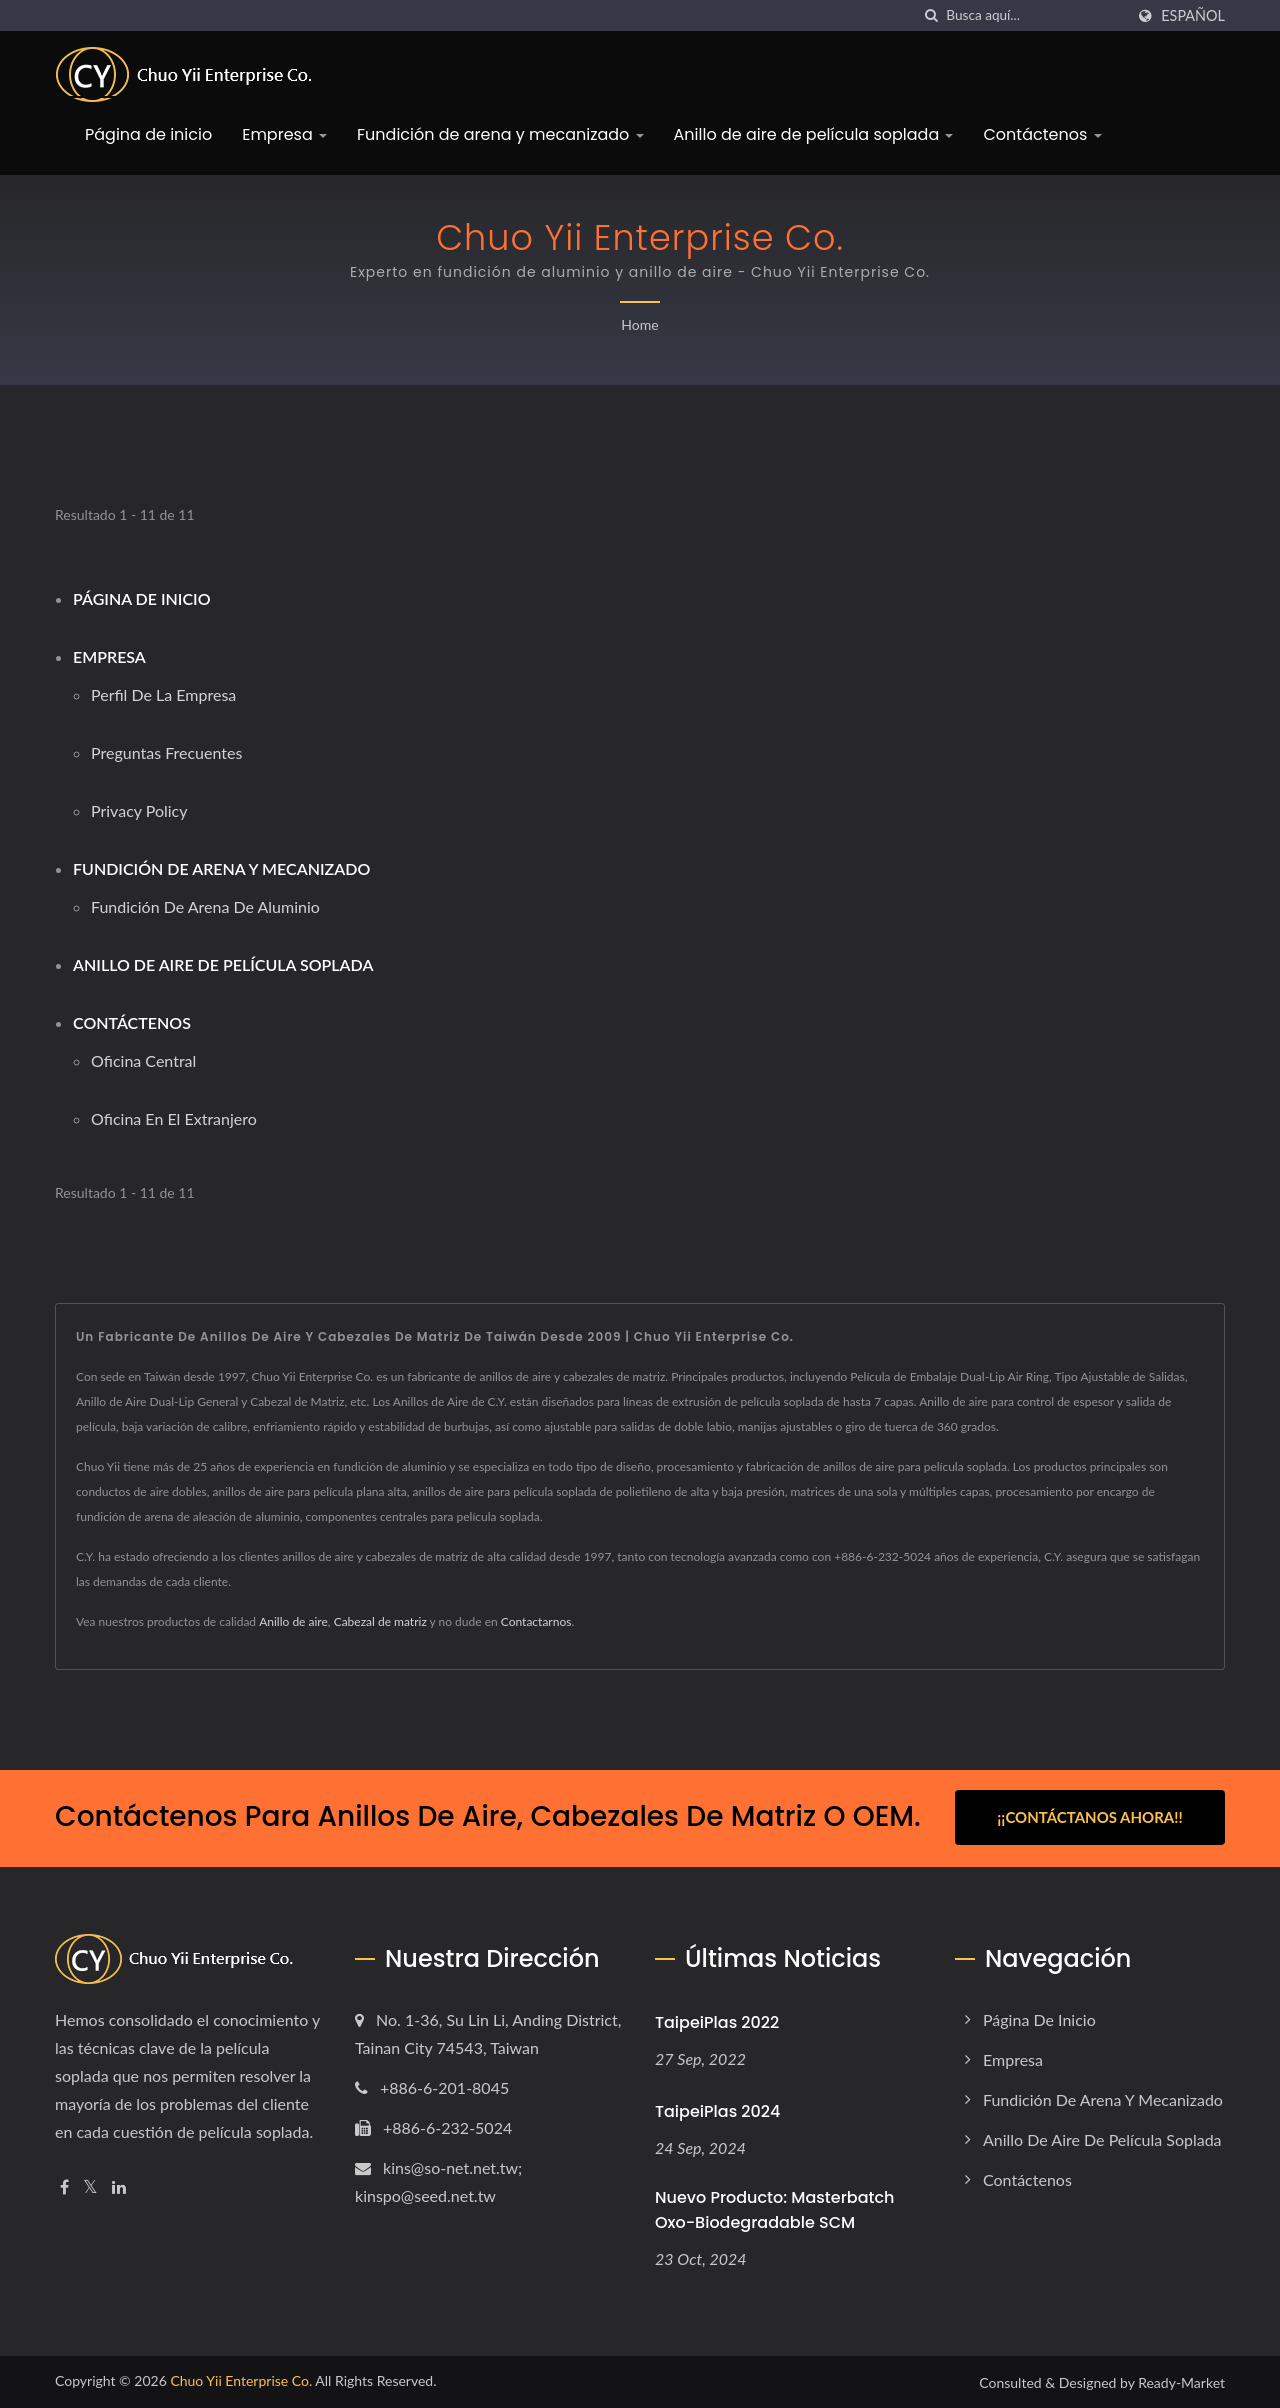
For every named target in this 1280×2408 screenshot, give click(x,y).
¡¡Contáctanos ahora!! (1089, 1817)
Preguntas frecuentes (166, 752)
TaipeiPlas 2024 (717, 2110)
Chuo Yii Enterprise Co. (241, 2379)
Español (1193, 16)
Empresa (284, 134)
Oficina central (143, 1060)
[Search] (1035, 15)
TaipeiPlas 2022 (717, 2020)
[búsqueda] (931, 15)
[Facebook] (64, 2185)
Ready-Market (1181, 2381)
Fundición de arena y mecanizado (500, 134)
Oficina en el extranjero (174, 1118)
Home (639, 324)
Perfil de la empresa (163, 694)
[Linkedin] (119, 2185)
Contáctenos (1042, 134)
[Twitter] (90, 2185)
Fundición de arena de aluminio (205, 906)
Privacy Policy (139, 810)
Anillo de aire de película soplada (814, 134)
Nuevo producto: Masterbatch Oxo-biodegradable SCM (774, 2209)
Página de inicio (148, 134)
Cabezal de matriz (380, 1621)
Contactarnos (536, 1621)
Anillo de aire (293, 1621)
